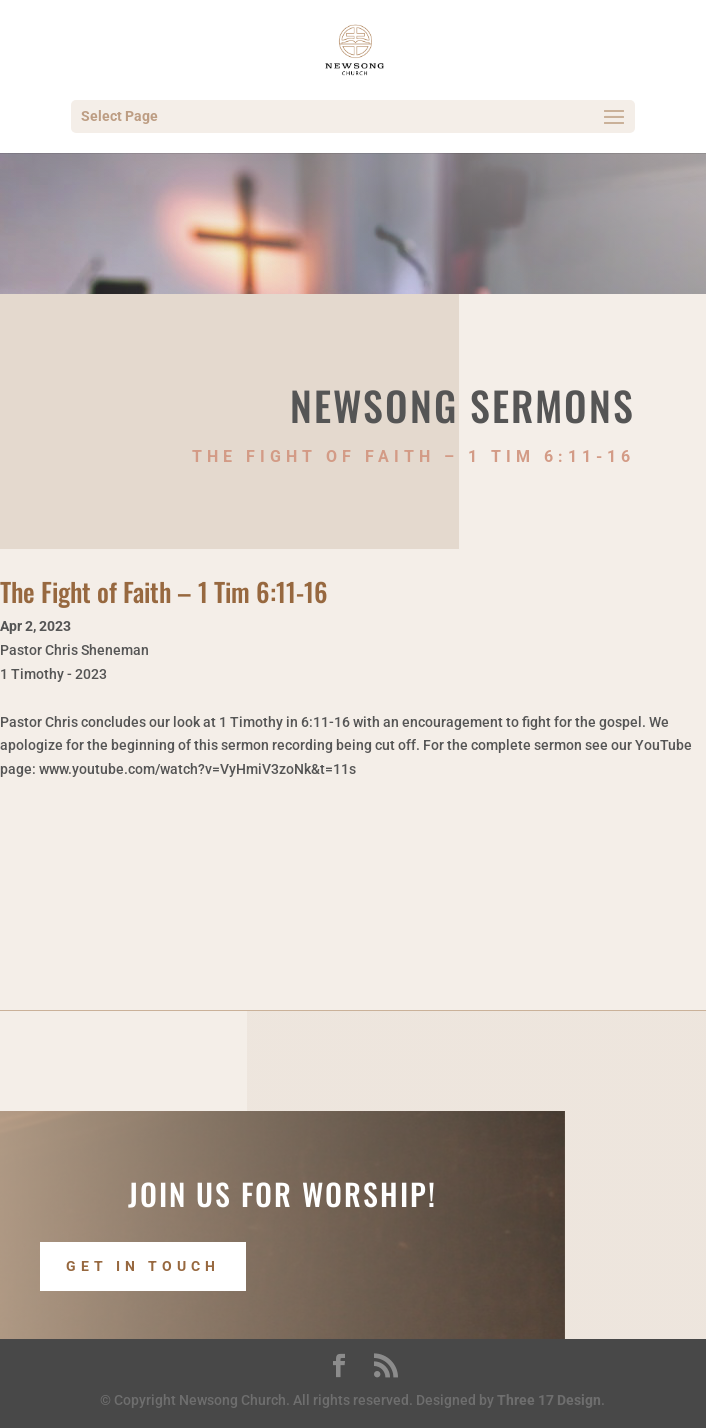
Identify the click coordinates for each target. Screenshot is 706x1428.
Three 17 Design (549, 1400)
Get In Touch (143, 1267)
